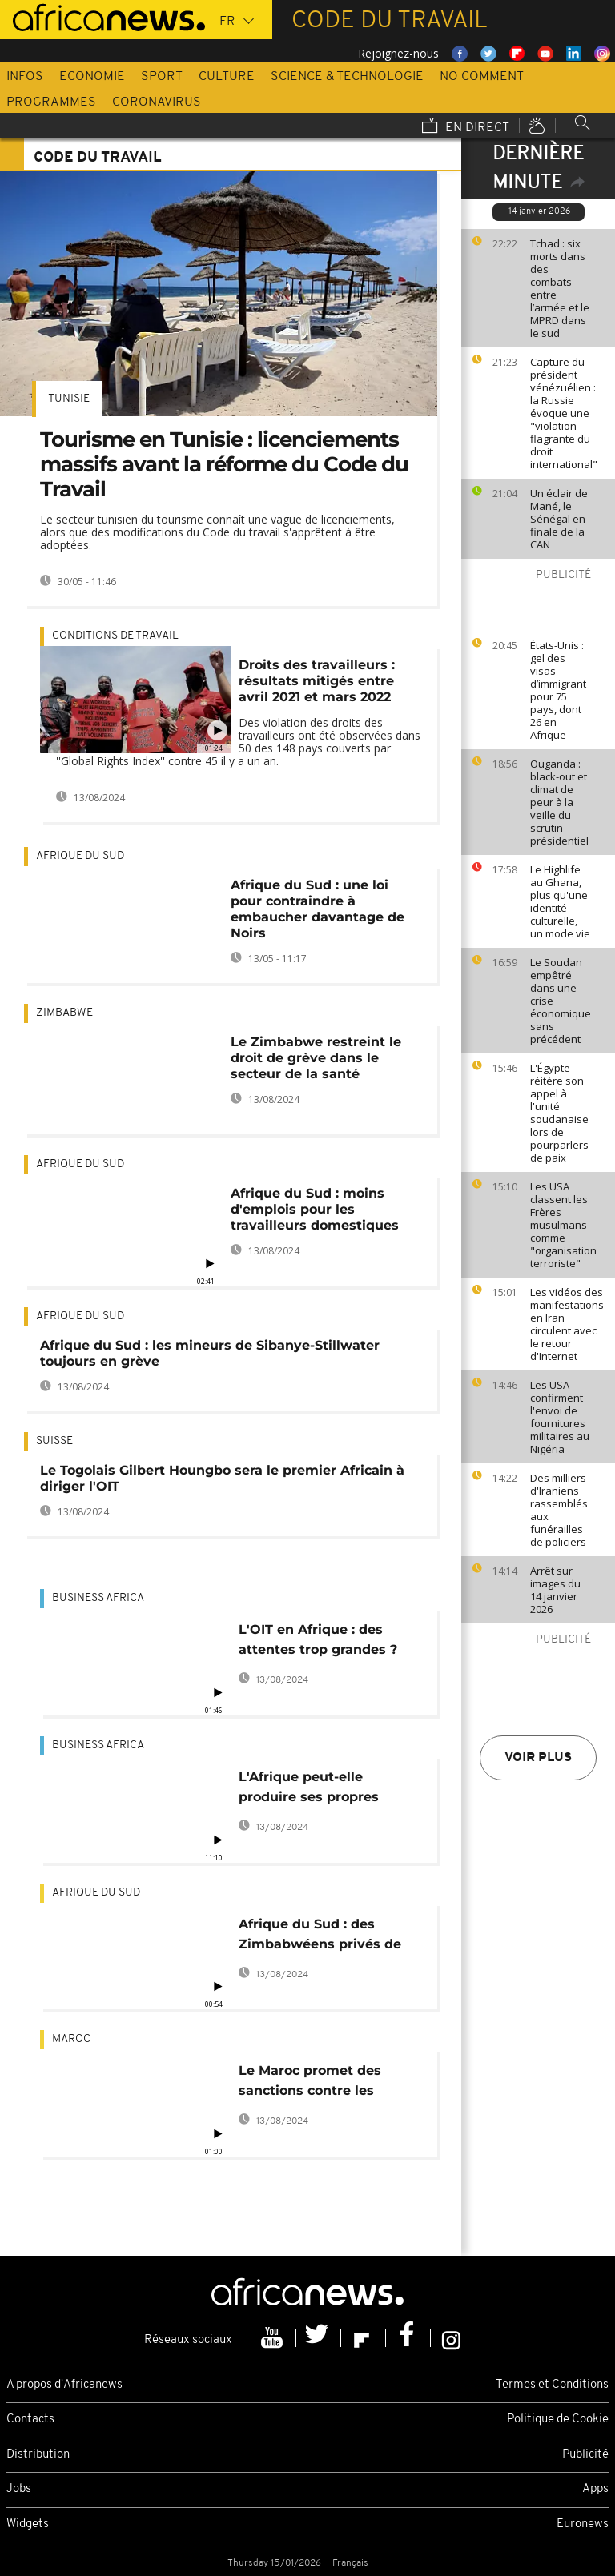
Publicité (585, 2455)
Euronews (583, 2524)
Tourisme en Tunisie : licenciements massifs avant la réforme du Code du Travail (224, 464)
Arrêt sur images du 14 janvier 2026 (555, 1589)
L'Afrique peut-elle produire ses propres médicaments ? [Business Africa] (325, 1789)
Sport (162, 76)
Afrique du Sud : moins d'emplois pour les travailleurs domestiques (315, 1209)
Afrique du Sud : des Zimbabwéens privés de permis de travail (320, 1936)
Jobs (18, 2489)
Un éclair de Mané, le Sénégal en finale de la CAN (559, 519)
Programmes (51, 102)
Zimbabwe (64, 1013)
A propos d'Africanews (64, 2385)
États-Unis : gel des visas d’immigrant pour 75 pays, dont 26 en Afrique (558, 690)
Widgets (27, 2524)
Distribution (38, 2455)
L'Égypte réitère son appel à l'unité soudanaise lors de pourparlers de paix (559, 1112)
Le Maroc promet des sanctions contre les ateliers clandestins (310, 2083)
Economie (92, 76)
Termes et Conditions (552, 2385)
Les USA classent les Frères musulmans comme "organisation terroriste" (563, 1225)
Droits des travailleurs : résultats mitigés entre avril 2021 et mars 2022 (317, 680)
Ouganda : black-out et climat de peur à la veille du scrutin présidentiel (559, 802)
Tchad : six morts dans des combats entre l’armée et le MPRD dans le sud (559, 288)
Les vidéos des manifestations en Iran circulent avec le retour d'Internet (567, 1324)
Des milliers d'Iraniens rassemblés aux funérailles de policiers (559, 1509)
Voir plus (538, 1757)
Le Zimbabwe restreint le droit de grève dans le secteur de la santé (316, 1057)
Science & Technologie (347, 76)
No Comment (482, 76)
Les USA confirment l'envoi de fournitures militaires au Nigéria (559, 1416)
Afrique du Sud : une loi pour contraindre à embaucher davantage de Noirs (317, 909)
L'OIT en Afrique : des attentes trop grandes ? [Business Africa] (318, 1642)
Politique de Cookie (558, 2419)
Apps (595, 2489)
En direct (465, 127)
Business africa (98, 1598)
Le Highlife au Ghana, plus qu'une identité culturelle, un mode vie (560, 901)
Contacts (30, 2419)
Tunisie (69, 399)
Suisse (54, 1441)
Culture (227, 76)
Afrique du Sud (80, 856)
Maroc (71, 2039)
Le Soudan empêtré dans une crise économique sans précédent (560, 1000)
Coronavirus (156, 102)
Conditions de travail (115, 636)
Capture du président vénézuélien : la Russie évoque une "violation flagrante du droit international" (563, 413)
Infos (24, 76)
